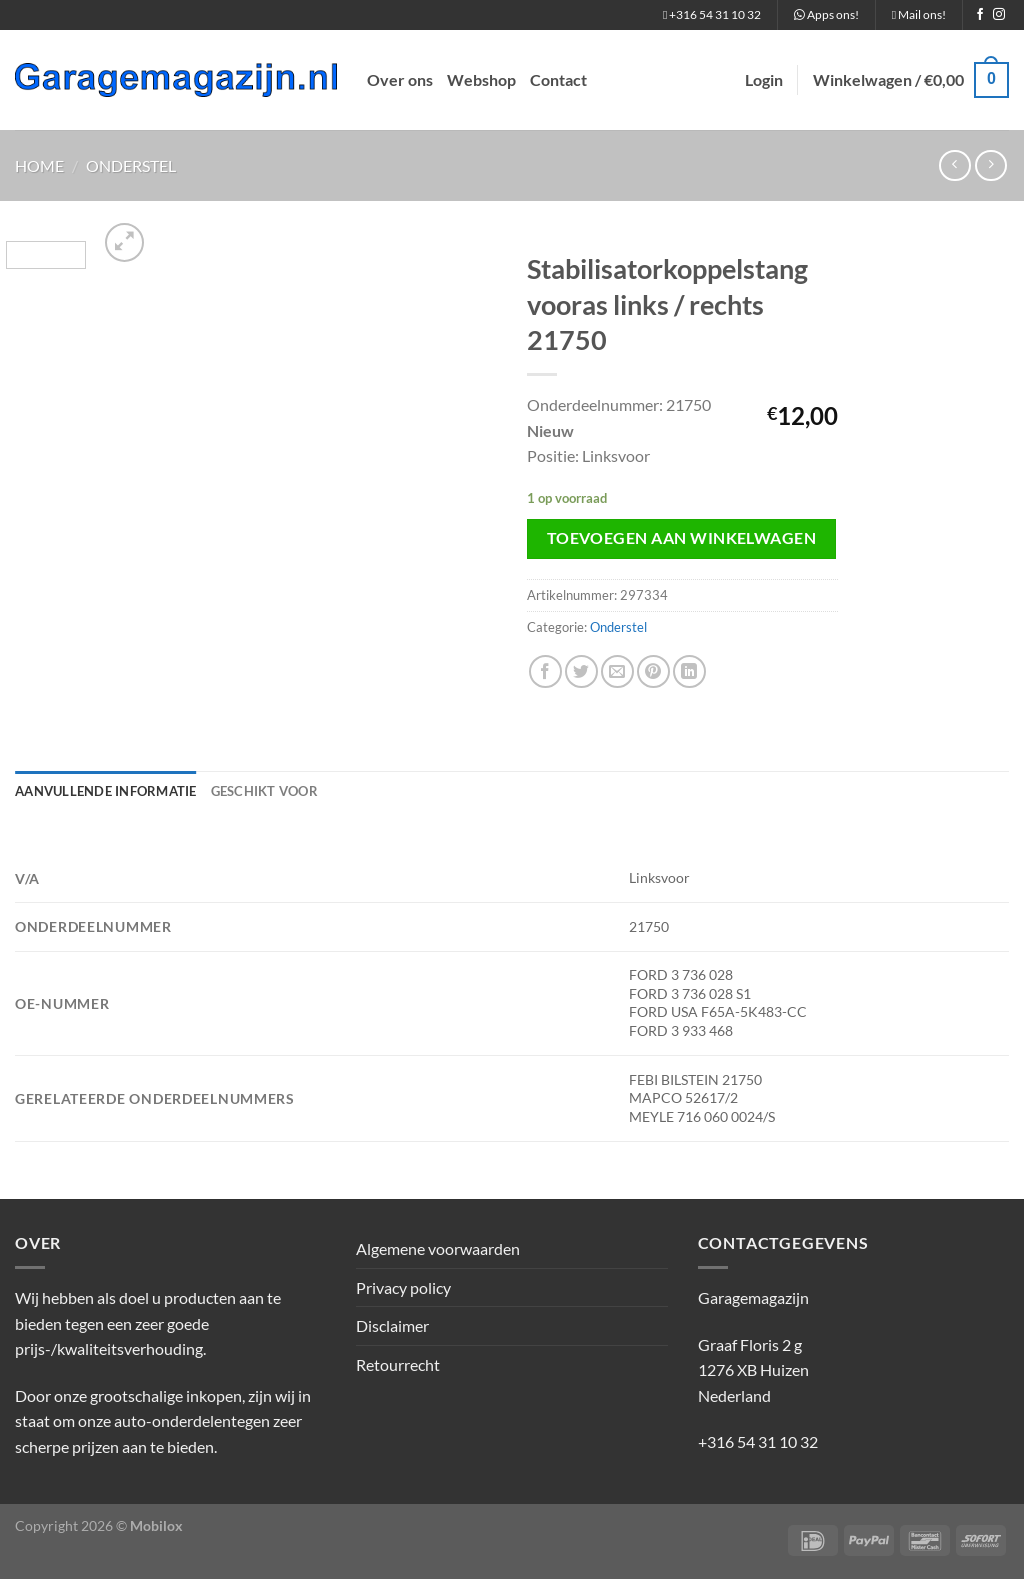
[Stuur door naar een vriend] (617, 671)
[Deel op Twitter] (581, 671)
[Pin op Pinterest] (653, 671)
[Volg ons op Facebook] (980, 15)
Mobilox (156, 1525)
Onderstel (131, 165)
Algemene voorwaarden (438, 1248)
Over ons (400, 79)
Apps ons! (826, 14)
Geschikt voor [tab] (264, 791)
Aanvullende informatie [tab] (106, 791)
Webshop (481, 79)
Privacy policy (403, 1287)
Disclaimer (392, 1325)
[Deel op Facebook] (545, 671)
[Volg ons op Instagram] (999, 15)
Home (39, 165)
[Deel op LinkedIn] (689, 671)
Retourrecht (398, 1364)
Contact (558, 79)
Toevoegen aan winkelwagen (682, 538)
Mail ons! (919, 14)
